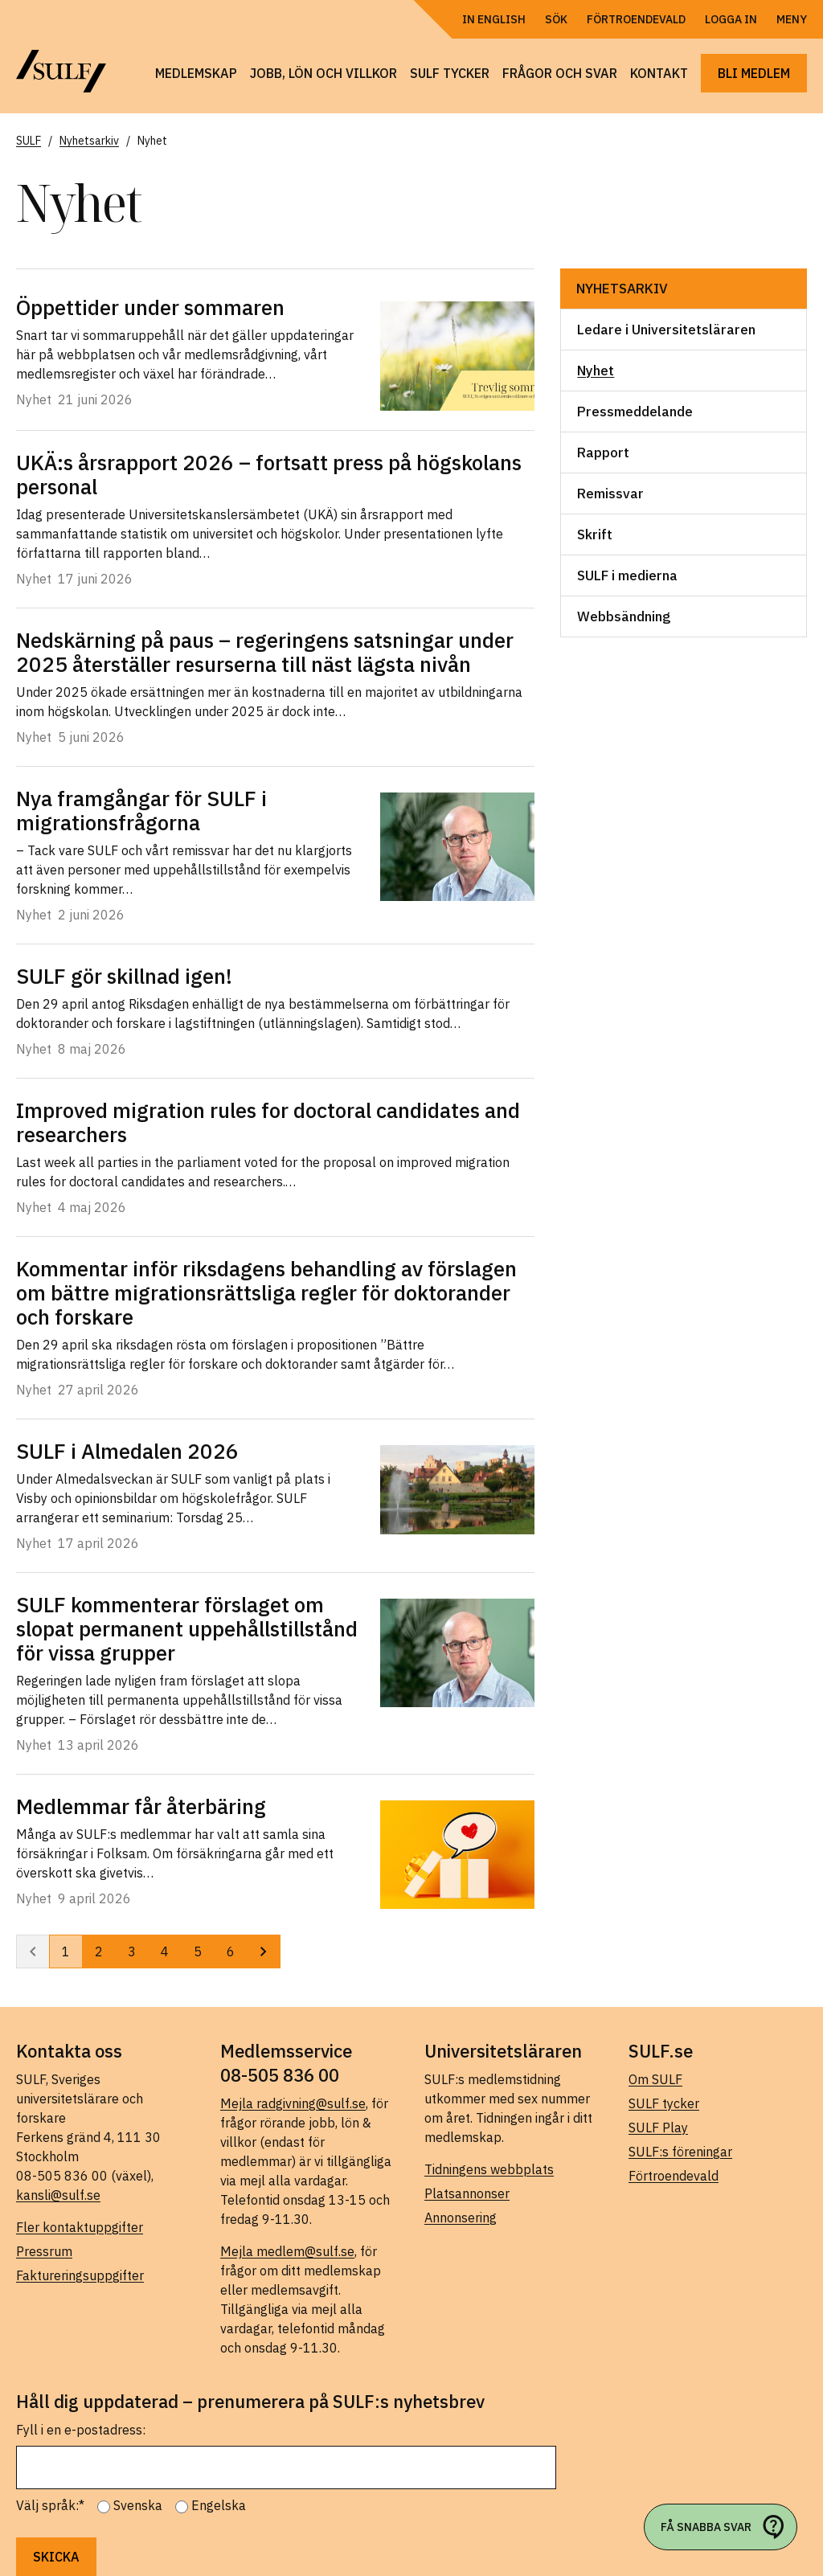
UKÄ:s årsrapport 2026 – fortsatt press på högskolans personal (269, 474)
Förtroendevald (636, 19)
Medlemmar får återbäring (141, 1806)
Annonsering (460, 2217)
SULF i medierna (627, 575)
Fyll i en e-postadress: (80, 2430)
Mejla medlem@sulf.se (287, 2251)
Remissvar (610, 493)
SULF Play (658, 2127)
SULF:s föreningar (680, 2152)
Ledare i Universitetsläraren (666, 329)
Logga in (731, 19)
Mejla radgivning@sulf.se (293, 2103)
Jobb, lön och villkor (323, 73)
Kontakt (659, 73)
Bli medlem (754, 73)
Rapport (603, 452)
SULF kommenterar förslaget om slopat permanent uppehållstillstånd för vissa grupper (187, 1628)
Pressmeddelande (635, 411)
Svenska (137, 2505)
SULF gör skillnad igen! (124, 975)
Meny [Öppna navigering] (791, 19)
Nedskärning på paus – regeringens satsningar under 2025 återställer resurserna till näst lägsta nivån (265, 652)
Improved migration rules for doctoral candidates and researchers (268, 1122)
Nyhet (595, 370)
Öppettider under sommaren (150, 307)
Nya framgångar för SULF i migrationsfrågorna (141, 810)
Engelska (218, 2505)
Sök (556, 19)
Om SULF (655, 2079)
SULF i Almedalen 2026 (127, 1450)
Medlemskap (196, 73)
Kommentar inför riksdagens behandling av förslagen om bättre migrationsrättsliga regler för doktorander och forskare (266, 1292)
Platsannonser (467, 2193)
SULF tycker (449, 73)
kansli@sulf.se (58, 2195)
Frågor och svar (559, 73)
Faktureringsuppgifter (80, 2275)
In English (494, 19)
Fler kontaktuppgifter (79, 2227)
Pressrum (44, 2251)
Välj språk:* (50, 2505)
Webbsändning (623, 616)
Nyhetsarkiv (622, 288)
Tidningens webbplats (489, 2169)
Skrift (594, 534)
